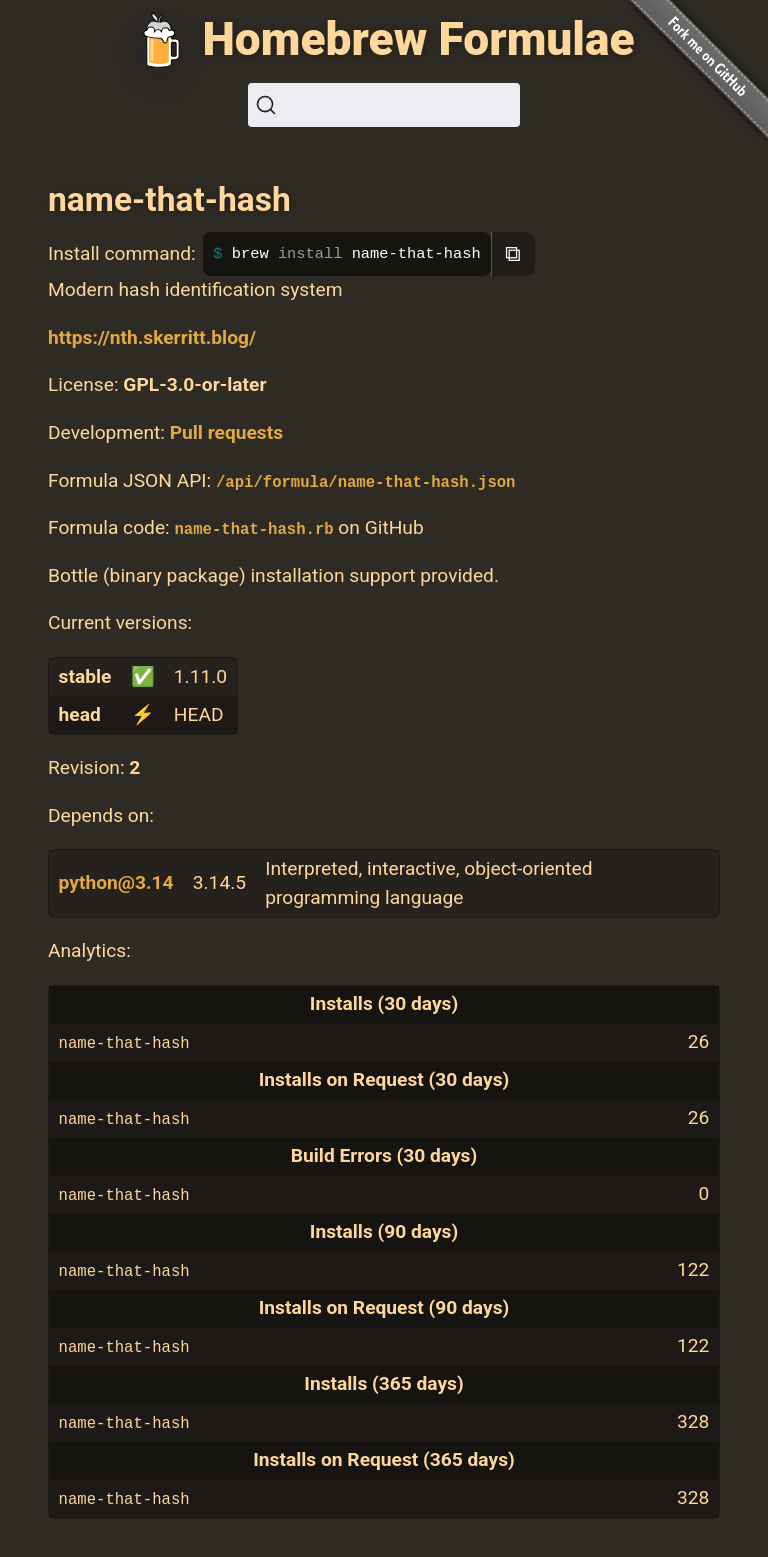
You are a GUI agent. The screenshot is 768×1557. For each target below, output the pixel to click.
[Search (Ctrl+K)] (384, 105)
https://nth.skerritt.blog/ (152, 337)
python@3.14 (116, 882)
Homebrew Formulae (418, 39)
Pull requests (226, 432)
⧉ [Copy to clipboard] (513, 253)
